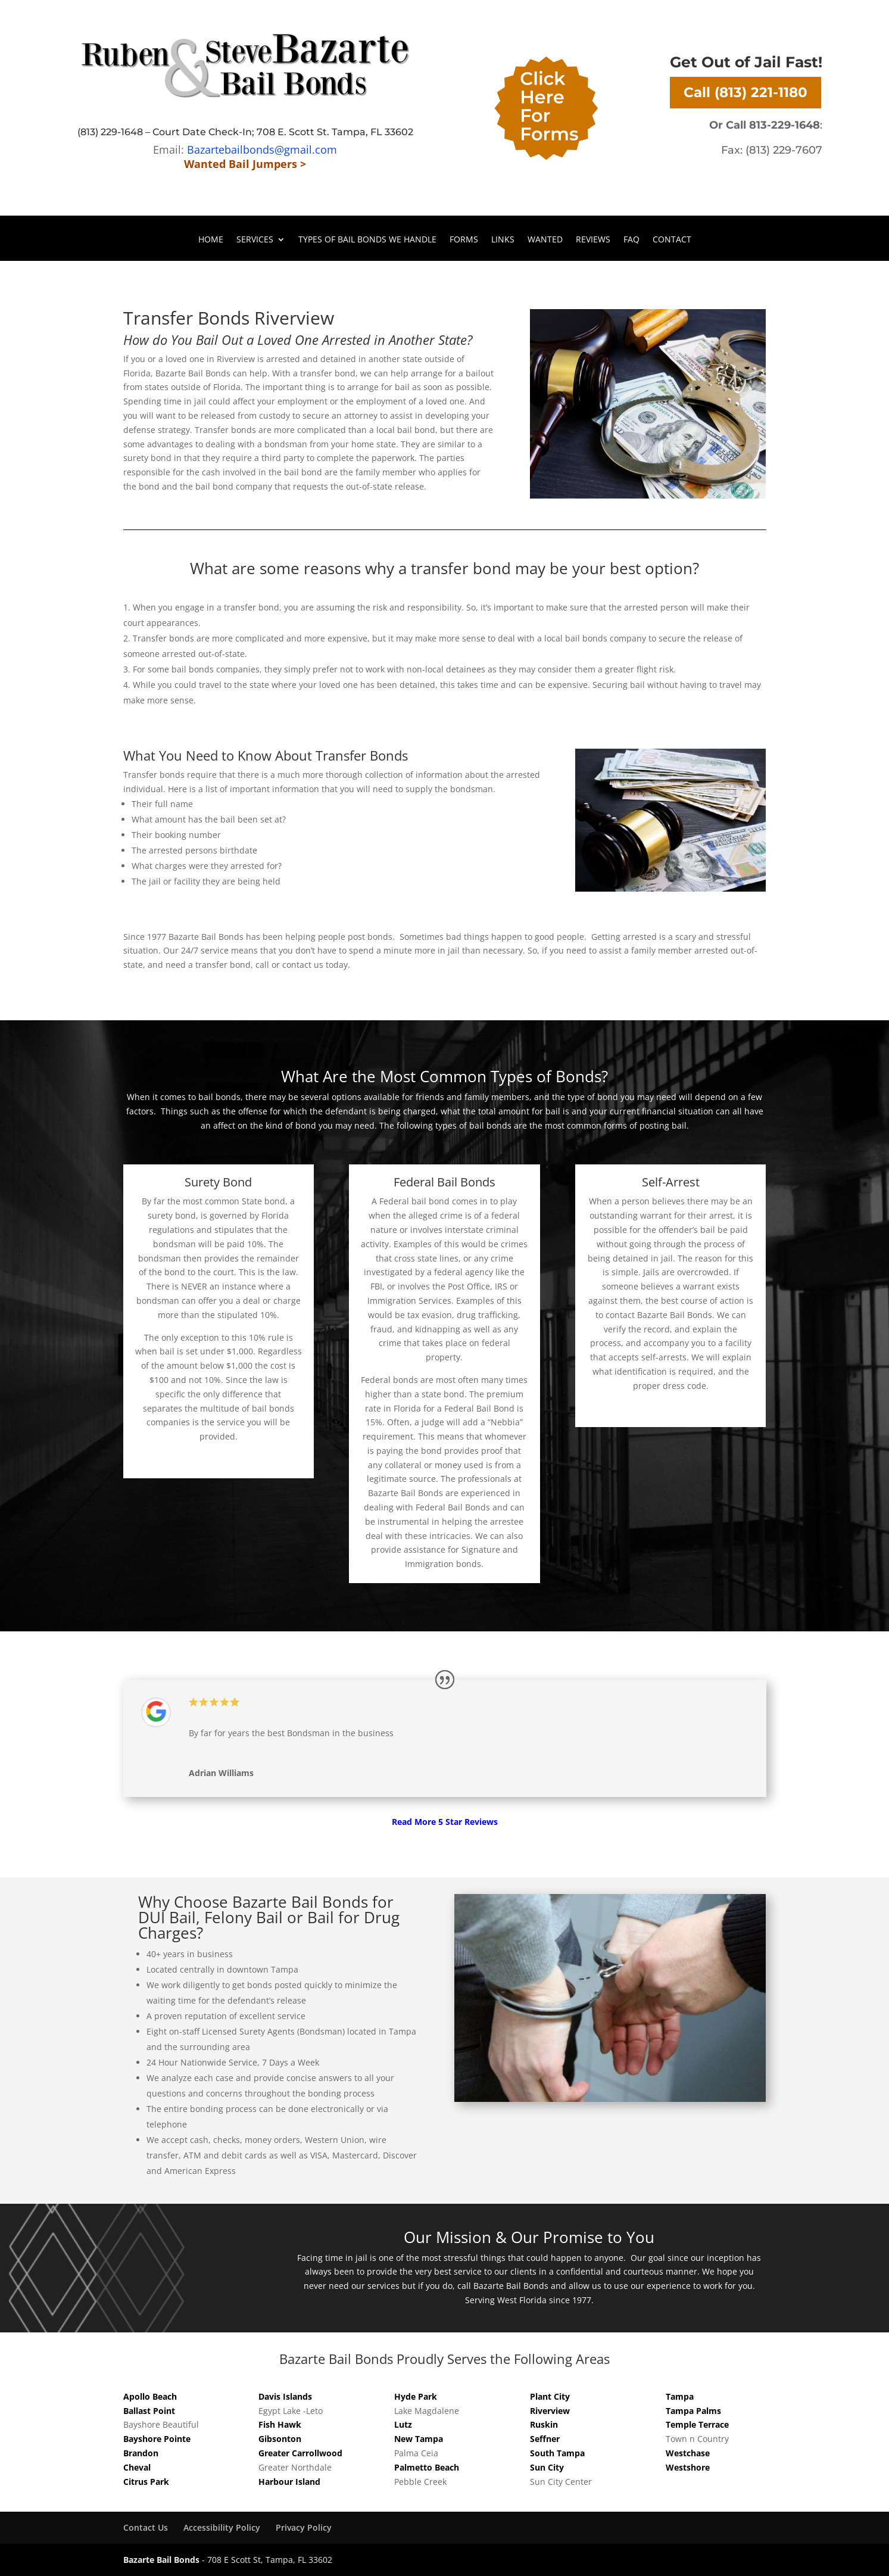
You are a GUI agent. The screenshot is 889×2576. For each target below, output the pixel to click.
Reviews (593, 240)
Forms (464, 240)
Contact (672, 240)
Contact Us (145, 2527)
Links (502, 240)
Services (254, 240)
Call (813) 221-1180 (745, 92)
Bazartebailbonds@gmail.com (262, 149)
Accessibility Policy (221, 2527)
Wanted (545, 240)
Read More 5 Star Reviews (445, 1821)
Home (210, 240)
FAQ (631, 240)
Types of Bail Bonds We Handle (367, 240)
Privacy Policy (304, 2527)
